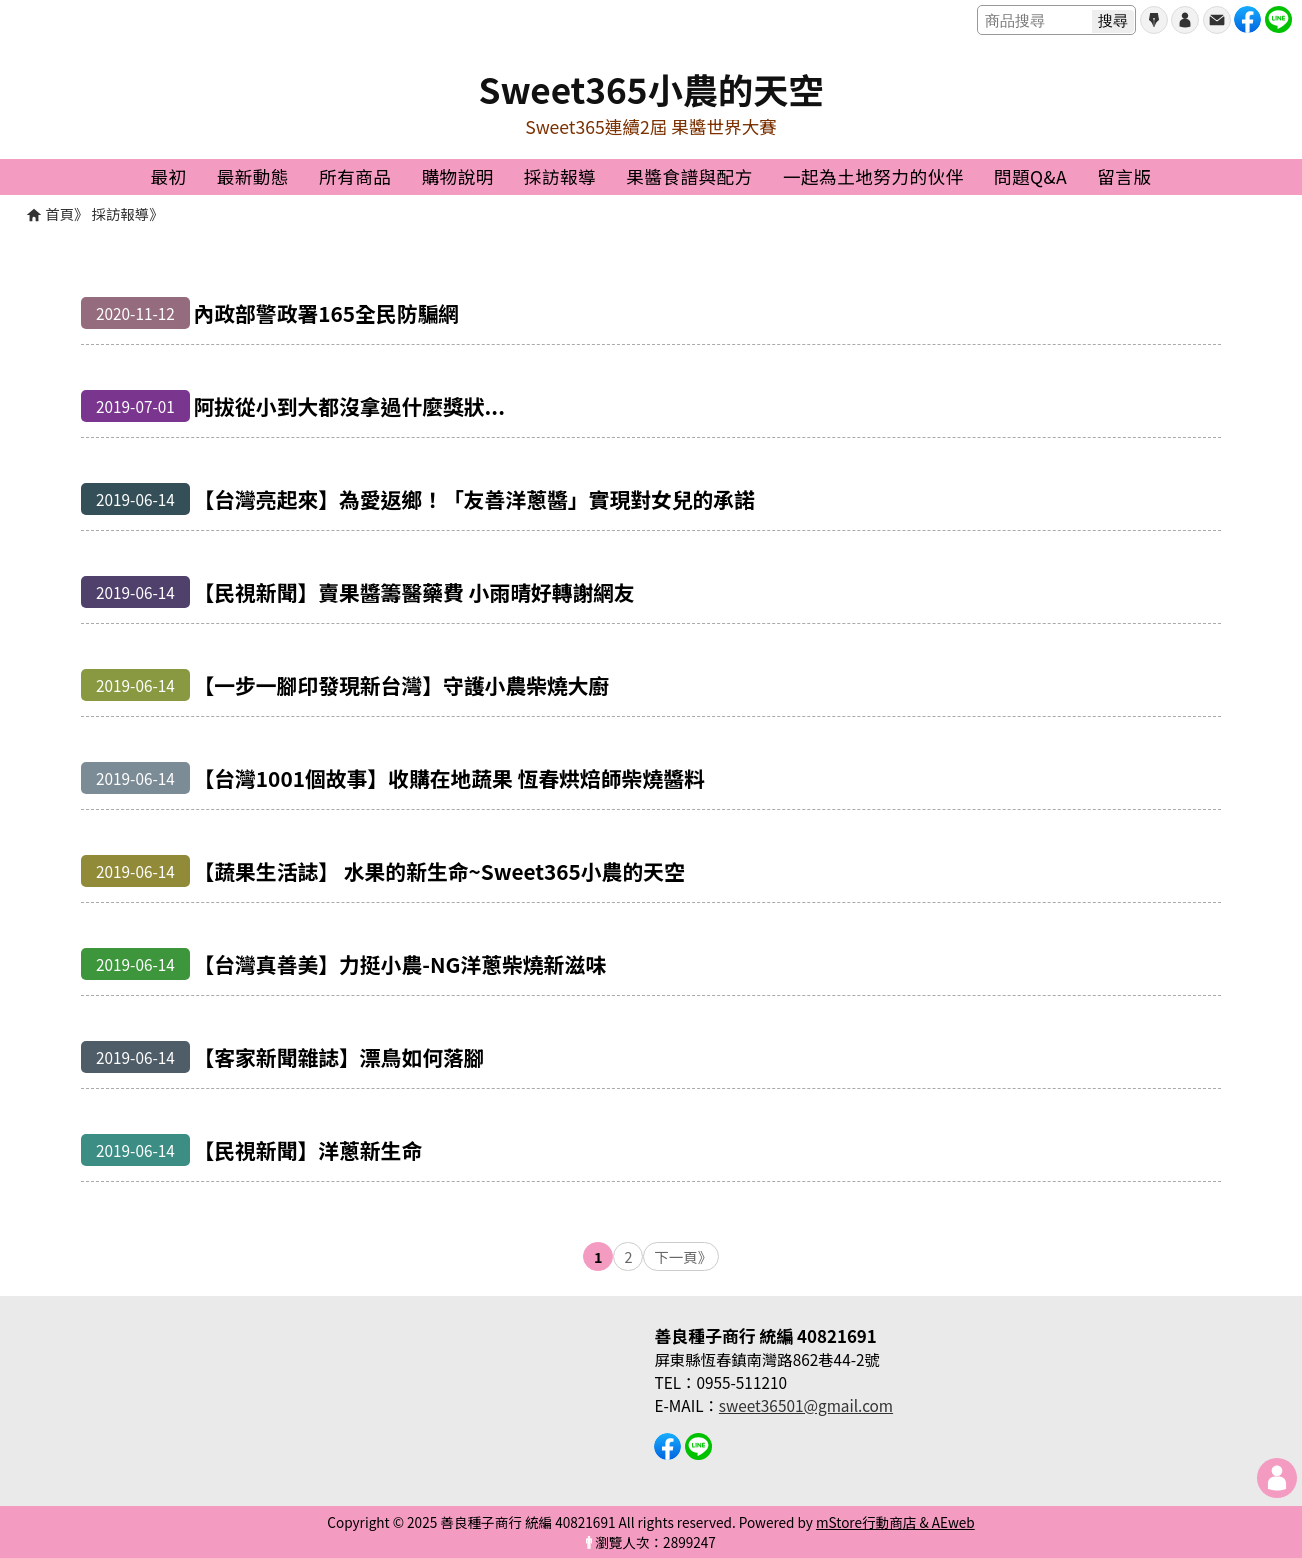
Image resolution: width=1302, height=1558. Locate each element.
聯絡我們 (1217, 20)
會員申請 (1154, 20)
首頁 (59, 213)
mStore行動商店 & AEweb (895, 1522)
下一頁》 (683, 1256)
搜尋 (1113, 20)
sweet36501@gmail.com (806, 1405)
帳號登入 (1185, 20)
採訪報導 (121, 213)
